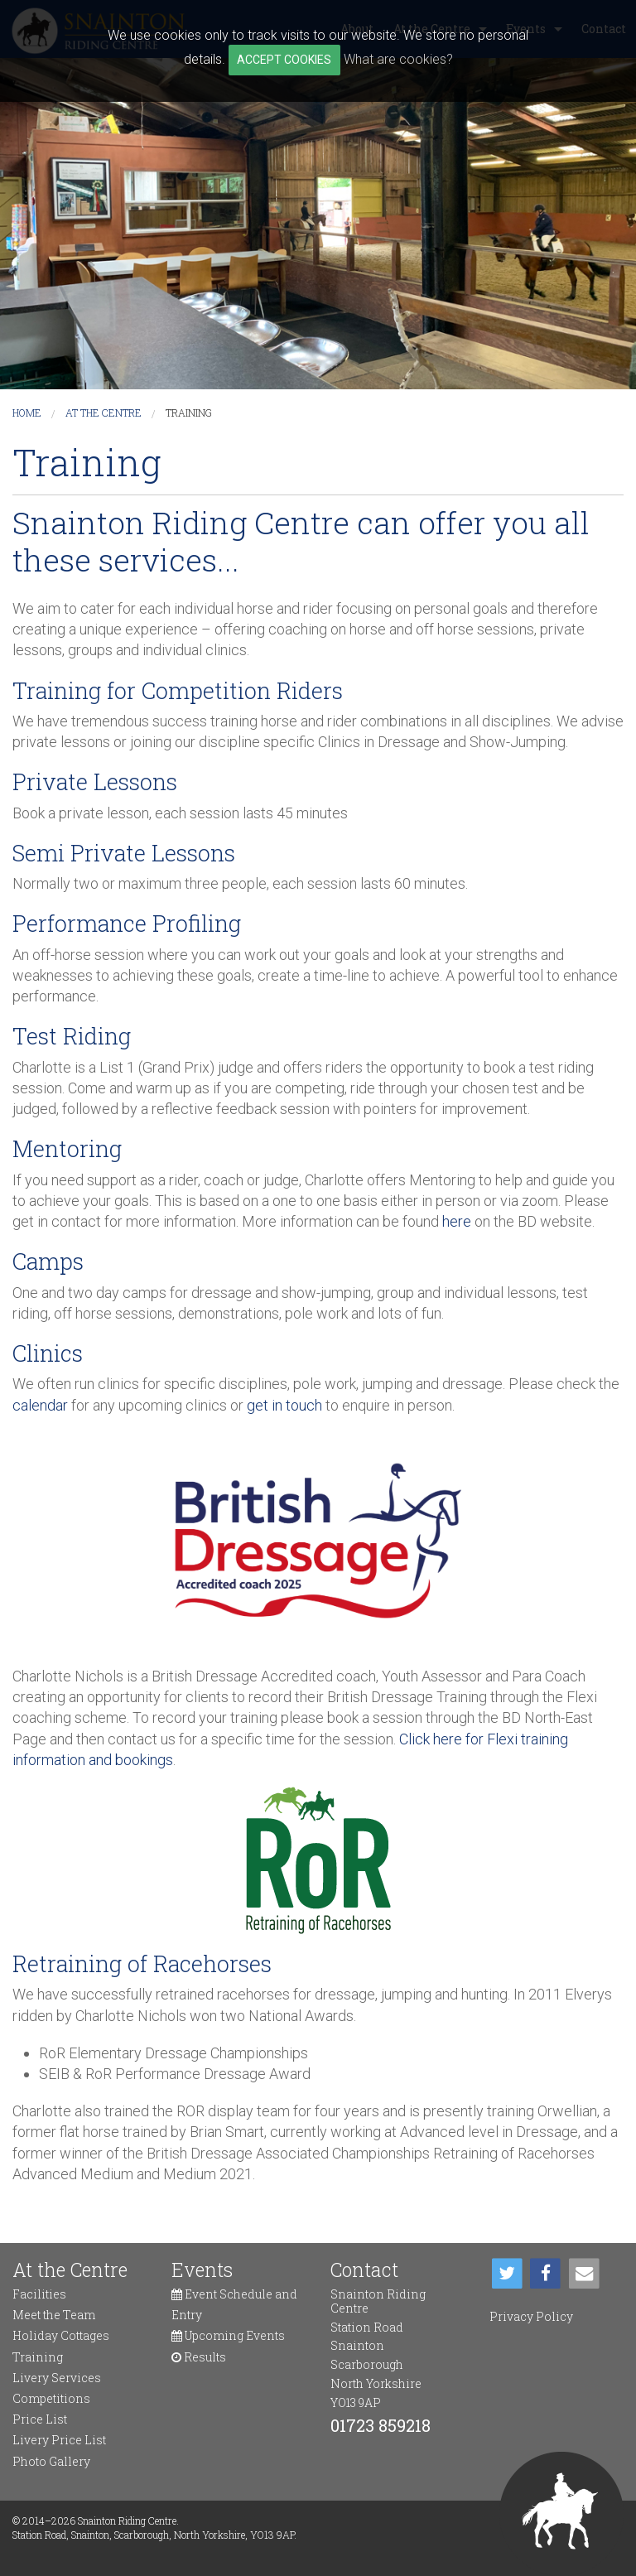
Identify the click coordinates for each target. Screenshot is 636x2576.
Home (26, 412)
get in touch (284, 1405)
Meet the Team (53, 2315)
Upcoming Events (228, 2335)
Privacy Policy (531, 2316)
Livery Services (56, 2377)
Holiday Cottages (60, 2335)
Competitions (51, 2398)
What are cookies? (398, 59)
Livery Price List (59, 2440)
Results (198, 2357)
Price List (39, 2419)
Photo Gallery (51, 2461)
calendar (40, 1405)
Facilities (39, 2294)
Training (189, 412)
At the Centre (103, 412)
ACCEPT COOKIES (284, 59)
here (456, 1221)
